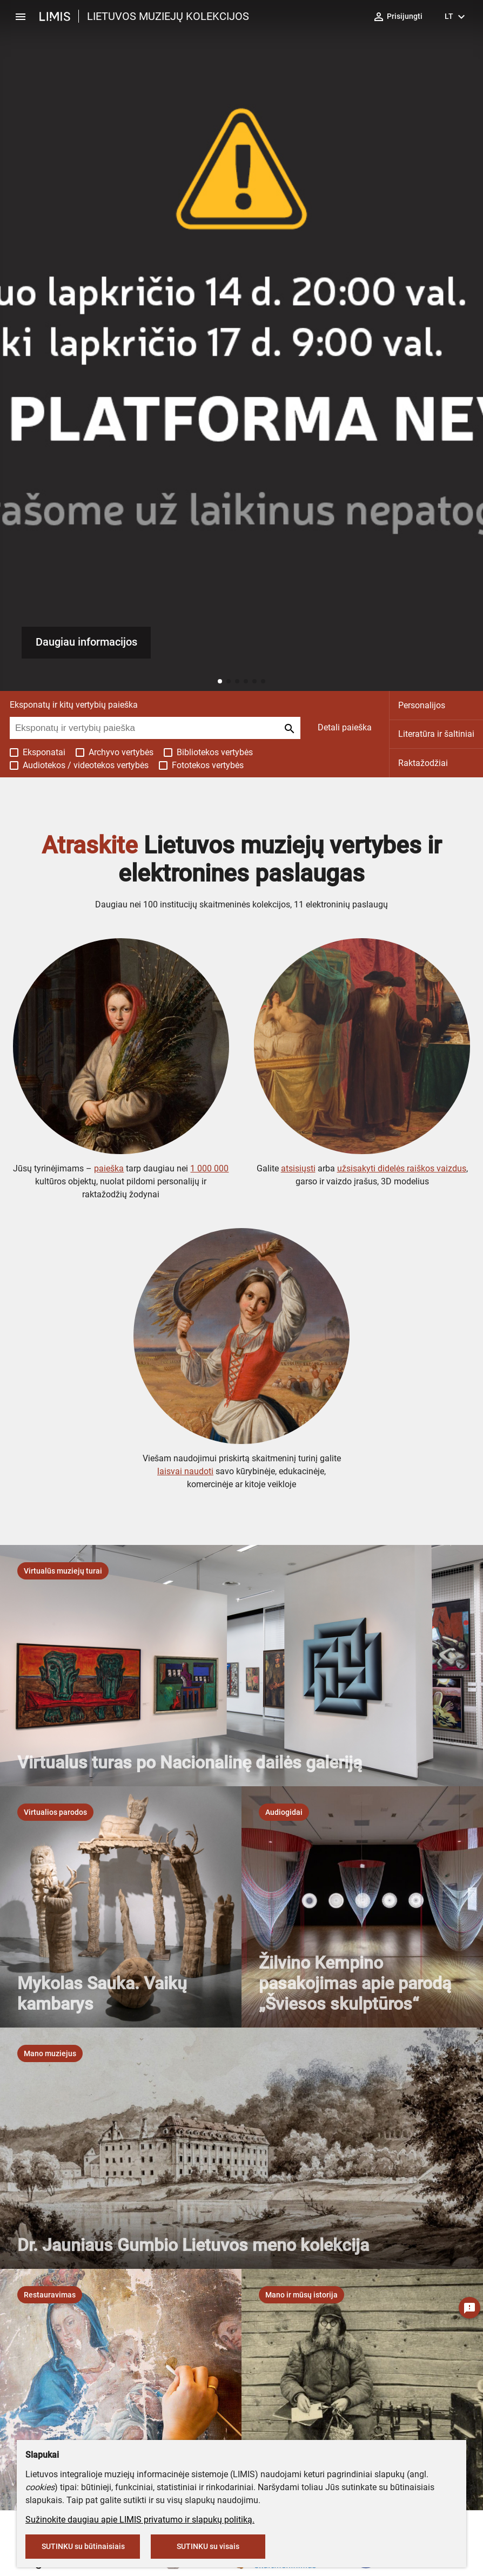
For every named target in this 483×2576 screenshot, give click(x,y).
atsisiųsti (298, 1168)
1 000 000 (209, 1168)
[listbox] (63, 1571)
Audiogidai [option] (284, 1812)
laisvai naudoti (185, 1471)
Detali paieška (345, 727)
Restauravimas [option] (49, 2294)
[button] (220, 681)
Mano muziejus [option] (50, 2053)
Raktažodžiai (423, 763)
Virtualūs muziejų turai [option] (63, 1571)
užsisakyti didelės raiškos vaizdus (401, 1168)
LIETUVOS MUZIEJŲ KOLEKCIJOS (168, 16)
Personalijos (421, 705)
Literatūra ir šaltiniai (436, 734)
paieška (109, 1168)
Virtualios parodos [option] (55, 1812)
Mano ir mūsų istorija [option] (301, 2294)
